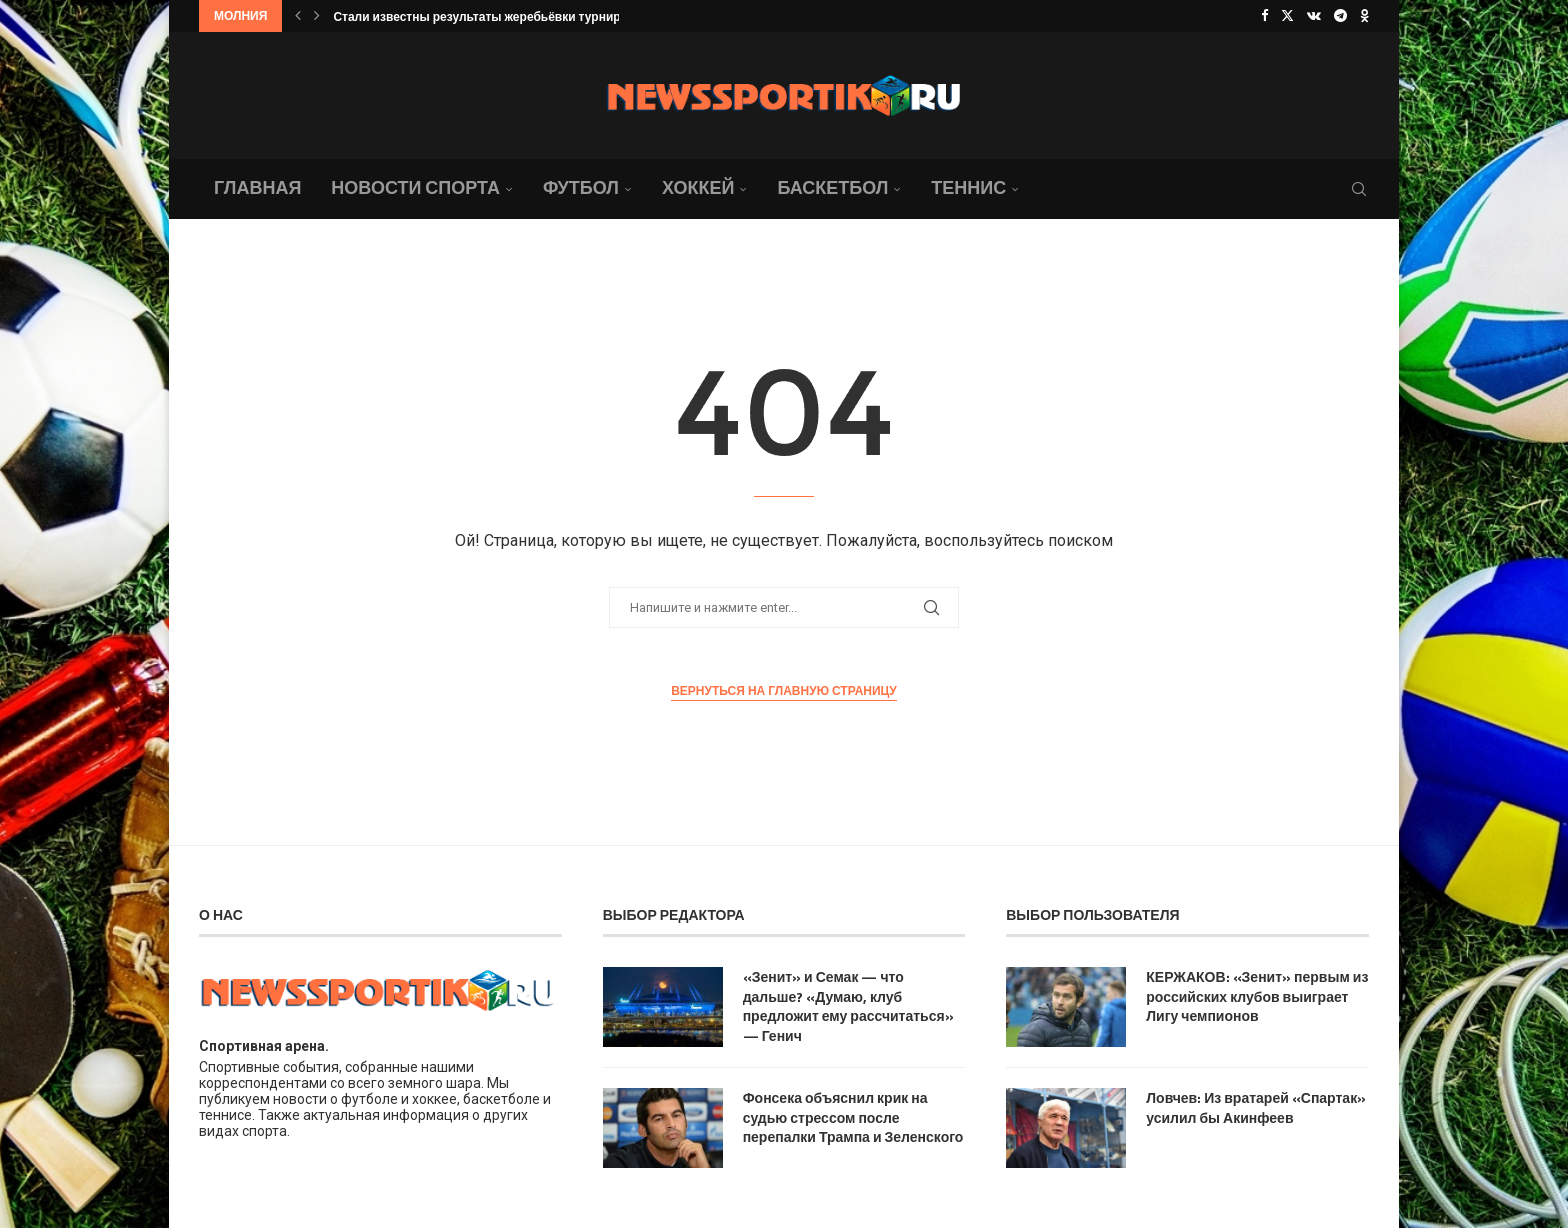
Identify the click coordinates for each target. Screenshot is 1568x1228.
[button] (298, 16)
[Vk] (1314, 16)
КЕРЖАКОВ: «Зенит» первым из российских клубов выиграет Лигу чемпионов (1257, 996)
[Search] (1359, 189)
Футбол (581, 187)
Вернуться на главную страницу (784, 691)
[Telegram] (1340, 16)
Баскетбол (832, 187)
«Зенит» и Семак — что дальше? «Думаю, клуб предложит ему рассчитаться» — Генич (848, 1006)
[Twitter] (1287, 16)
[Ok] (1364, 16)
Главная (257, 187)
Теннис (968, 187)
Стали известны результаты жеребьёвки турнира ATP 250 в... (514, 16)
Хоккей (698, 187)
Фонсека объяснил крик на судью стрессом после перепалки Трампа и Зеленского (853, 1117)
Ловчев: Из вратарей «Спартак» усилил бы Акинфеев (1256, 1107)
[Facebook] (1264, 16)
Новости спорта (415, 187)
